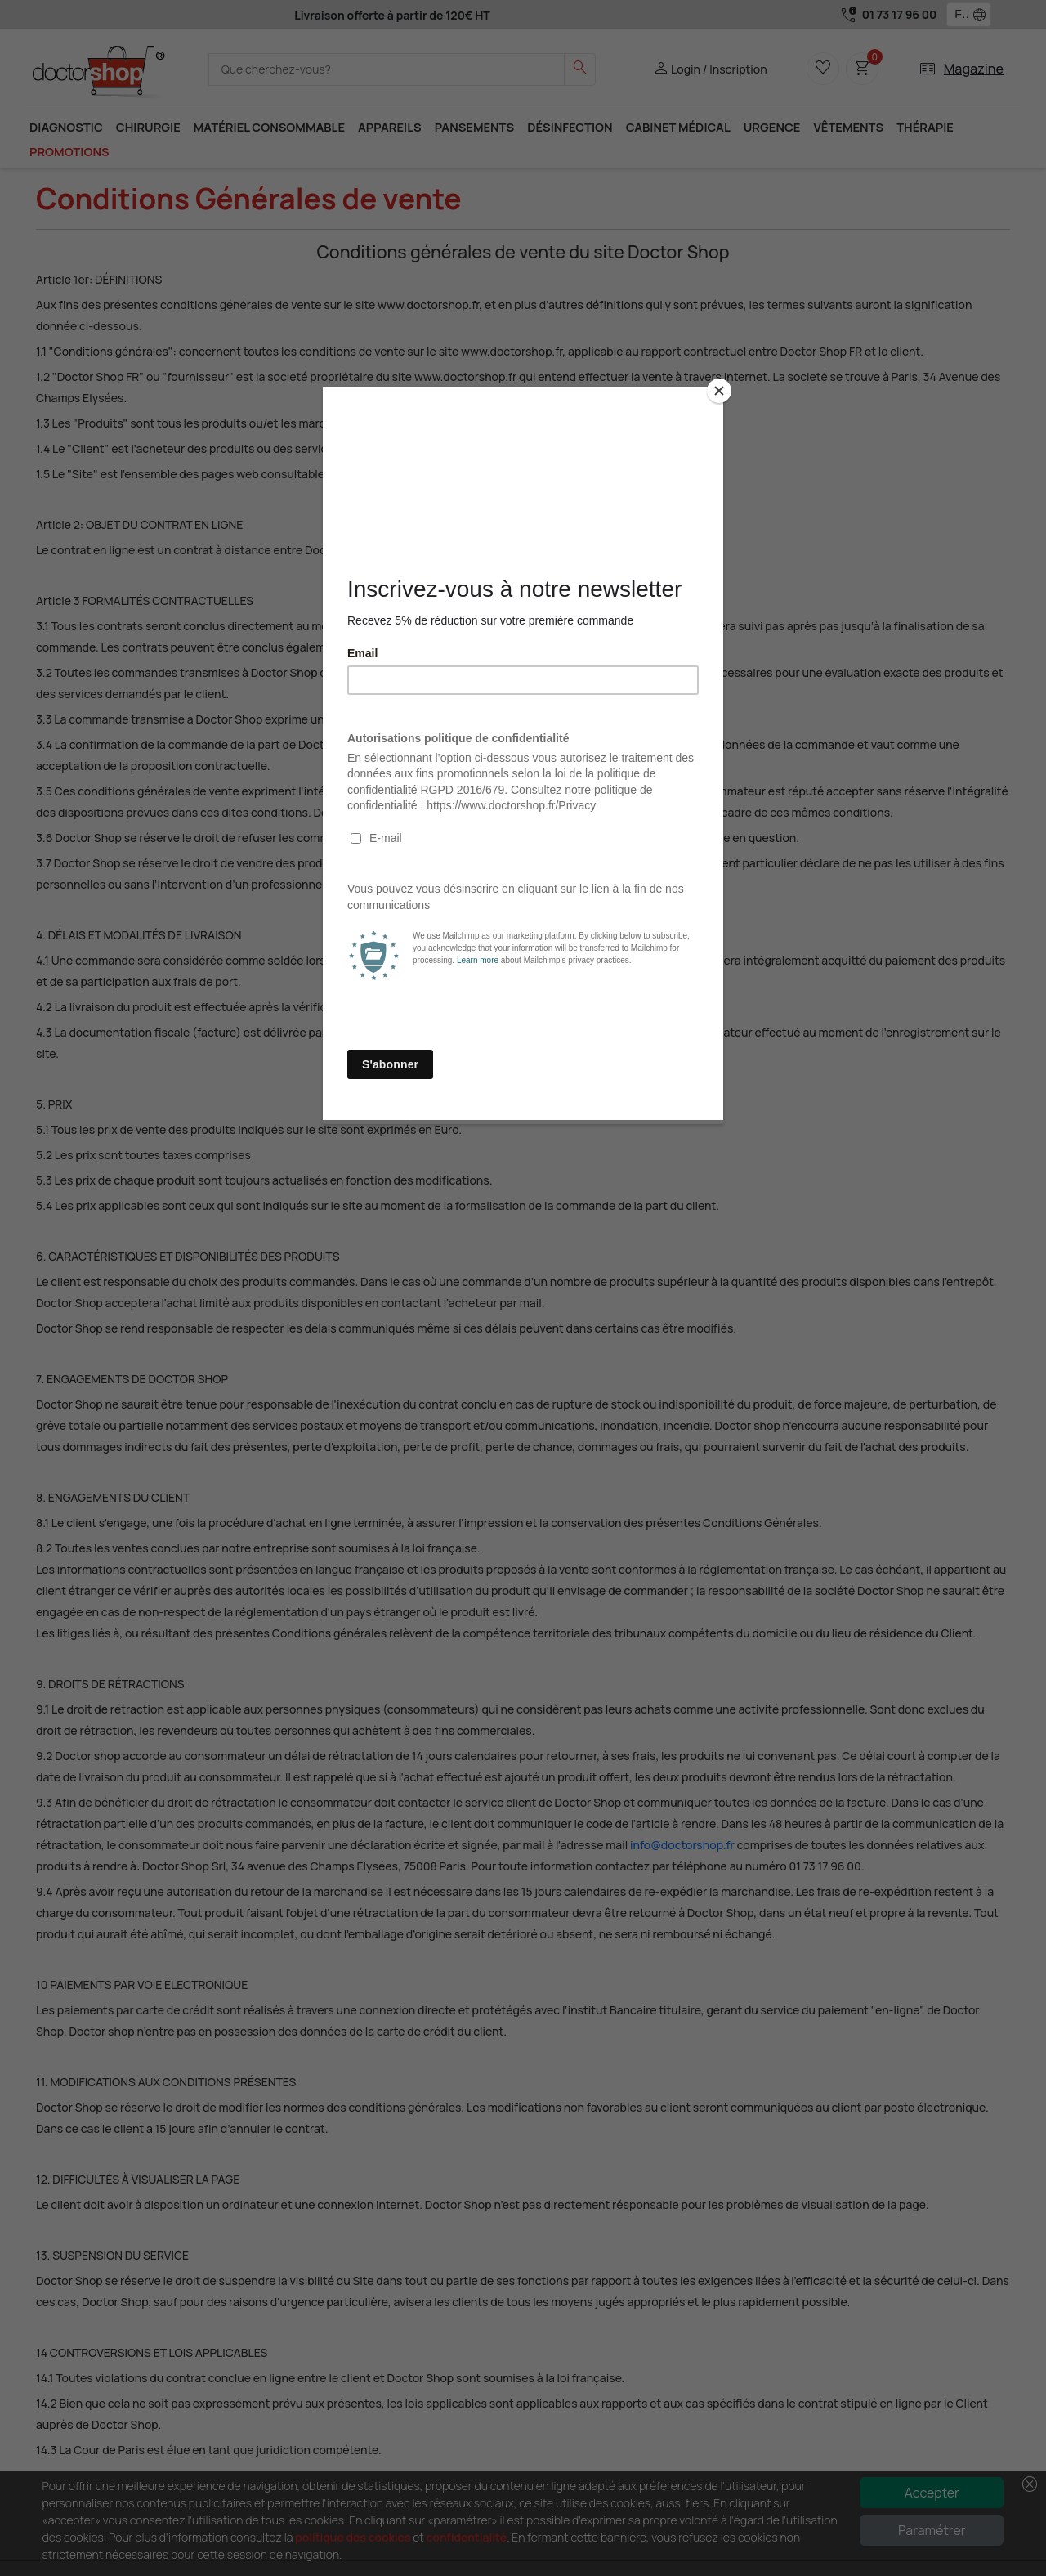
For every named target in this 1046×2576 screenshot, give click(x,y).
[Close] (719, 391)
